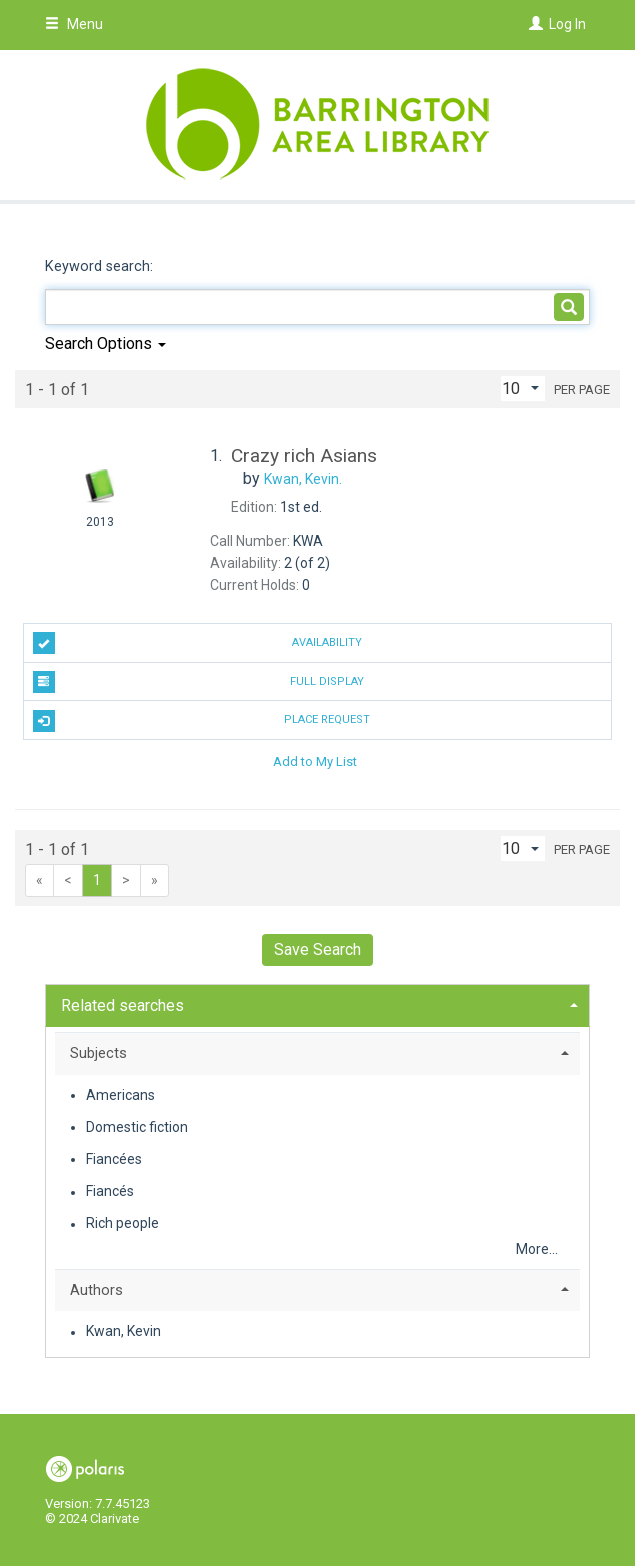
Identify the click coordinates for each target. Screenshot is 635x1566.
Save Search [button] (317, 949)
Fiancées (114, 1159)
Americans (120, 1095)
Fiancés (110, 1192)
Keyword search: (101, 266)
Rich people (122, 1224)
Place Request (201, 721)
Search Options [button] (105, 343)
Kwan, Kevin (123, 1332)
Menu (74, 24)
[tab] (317, 1003)
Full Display (198, 682)
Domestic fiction (137, 1127)
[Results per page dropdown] (523, 388)
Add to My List (315, 760)
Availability (197, 643)
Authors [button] (96, 1290)
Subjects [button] (98, 1053)
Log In (567, 24)
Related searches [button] (122, 1005)
